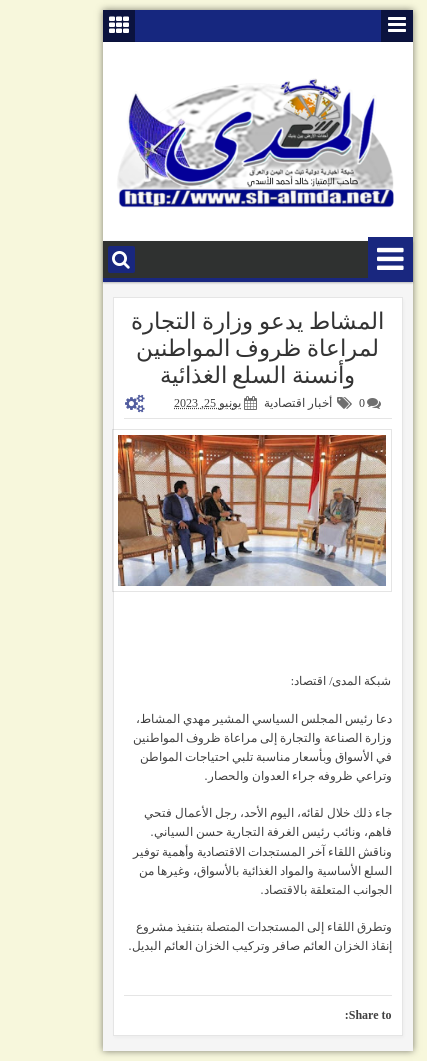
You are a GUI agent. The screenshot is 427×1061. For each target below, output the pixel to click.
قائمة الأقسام (346, 259)
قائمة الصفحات (353, 26)
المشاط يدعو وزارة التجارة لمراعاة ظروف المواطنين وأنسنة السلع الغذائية (213, 348)
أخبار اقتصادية (254, 403)
